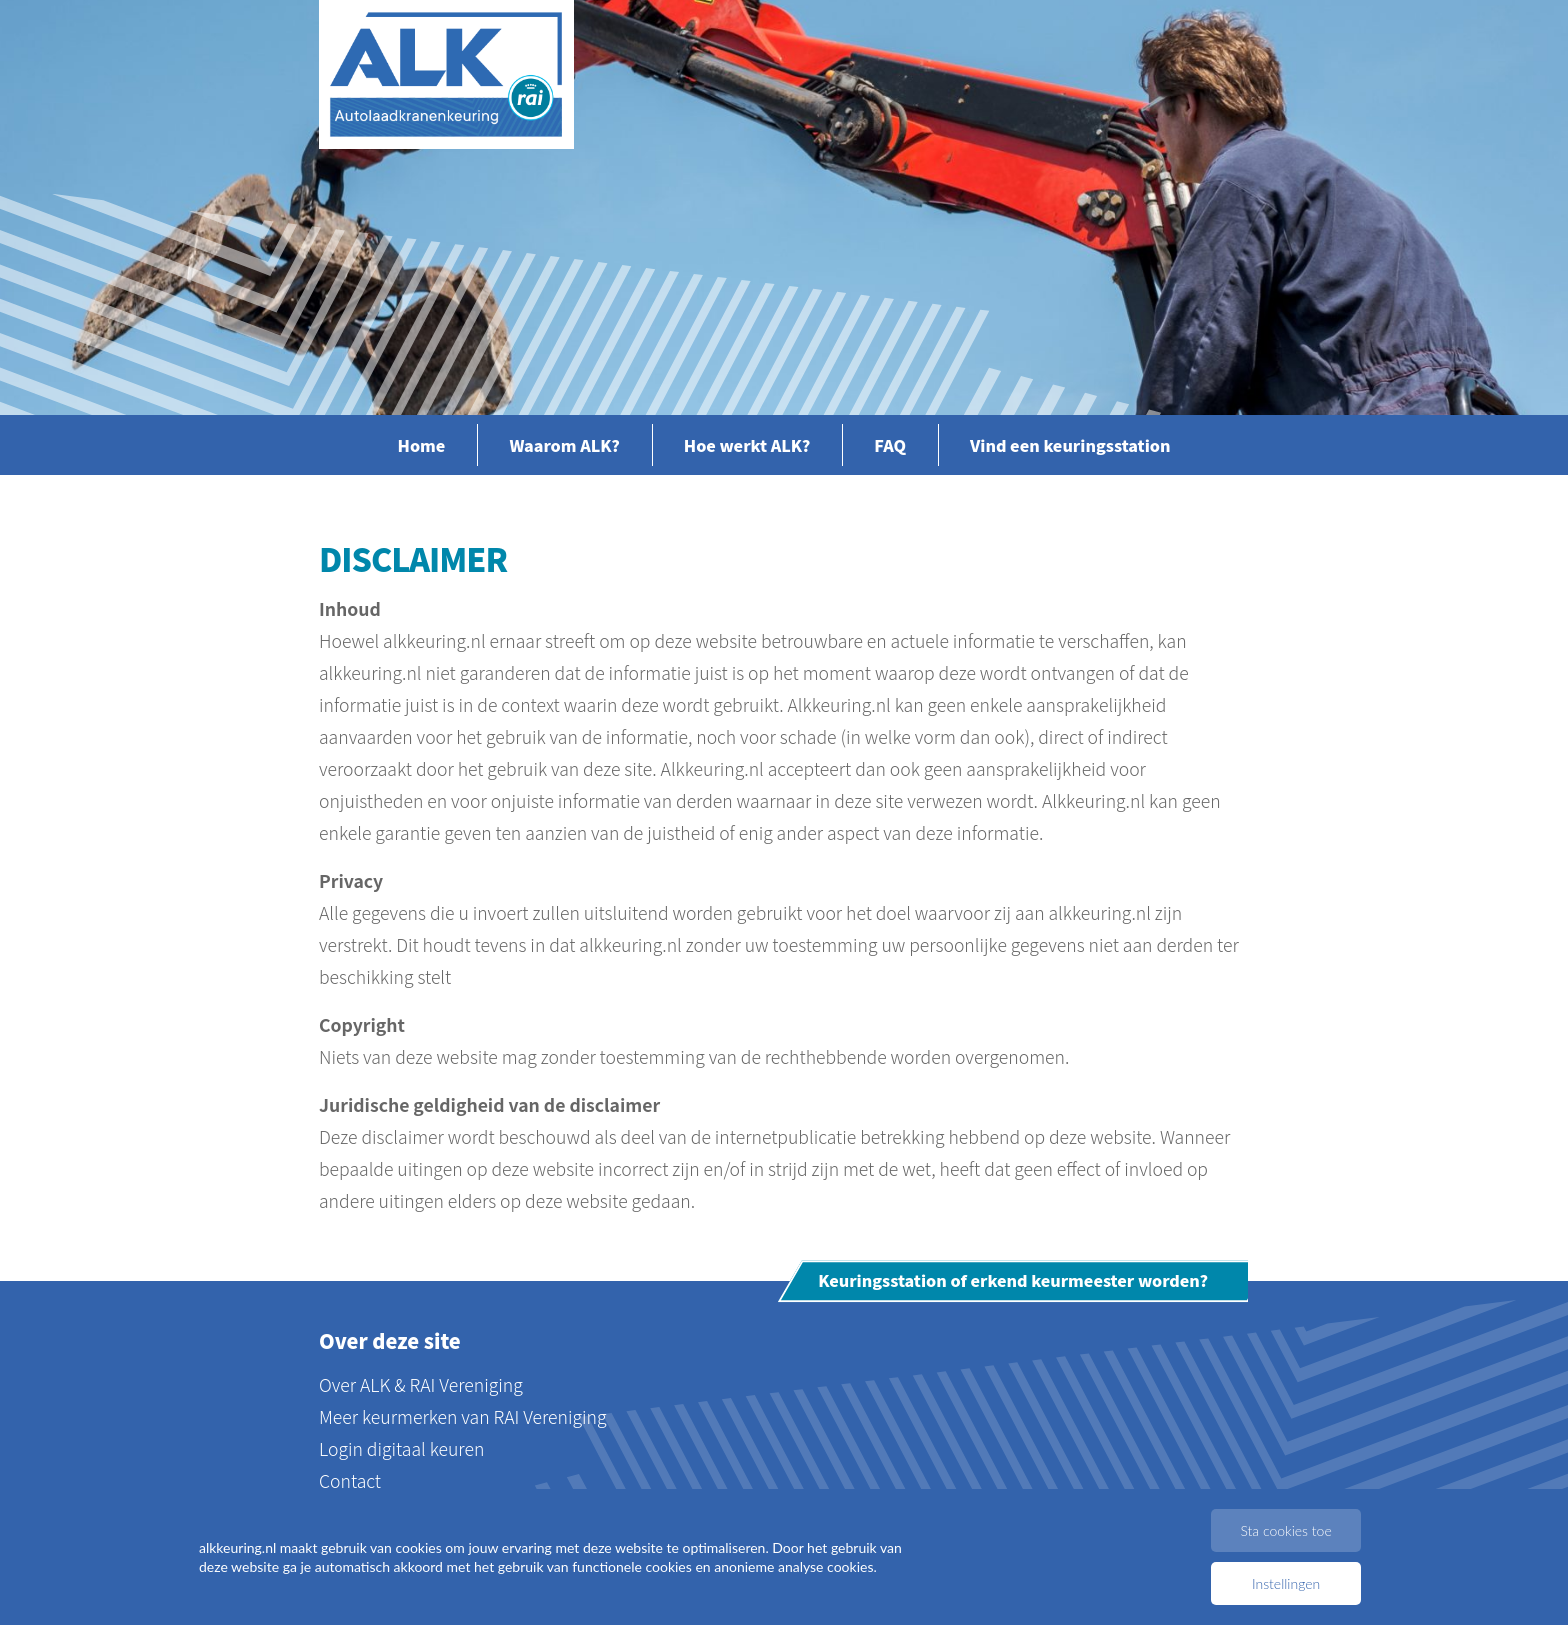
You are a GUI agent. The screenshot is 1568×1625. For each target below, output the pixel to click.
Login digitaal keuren (401, 1448)
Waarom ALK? (564, 445)
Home (422, 445)
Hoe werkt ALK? (747, 445)
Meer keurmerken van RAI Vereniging (463, 1416)
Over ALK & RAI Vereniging (421, 1384)
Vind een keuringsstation (1070, 445)
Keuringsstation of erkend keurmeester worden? (1013, 1281)
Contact (350, 1480)
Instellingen (1286, 1583)
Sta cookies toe (1285, 1530)
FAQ (890, 445)
